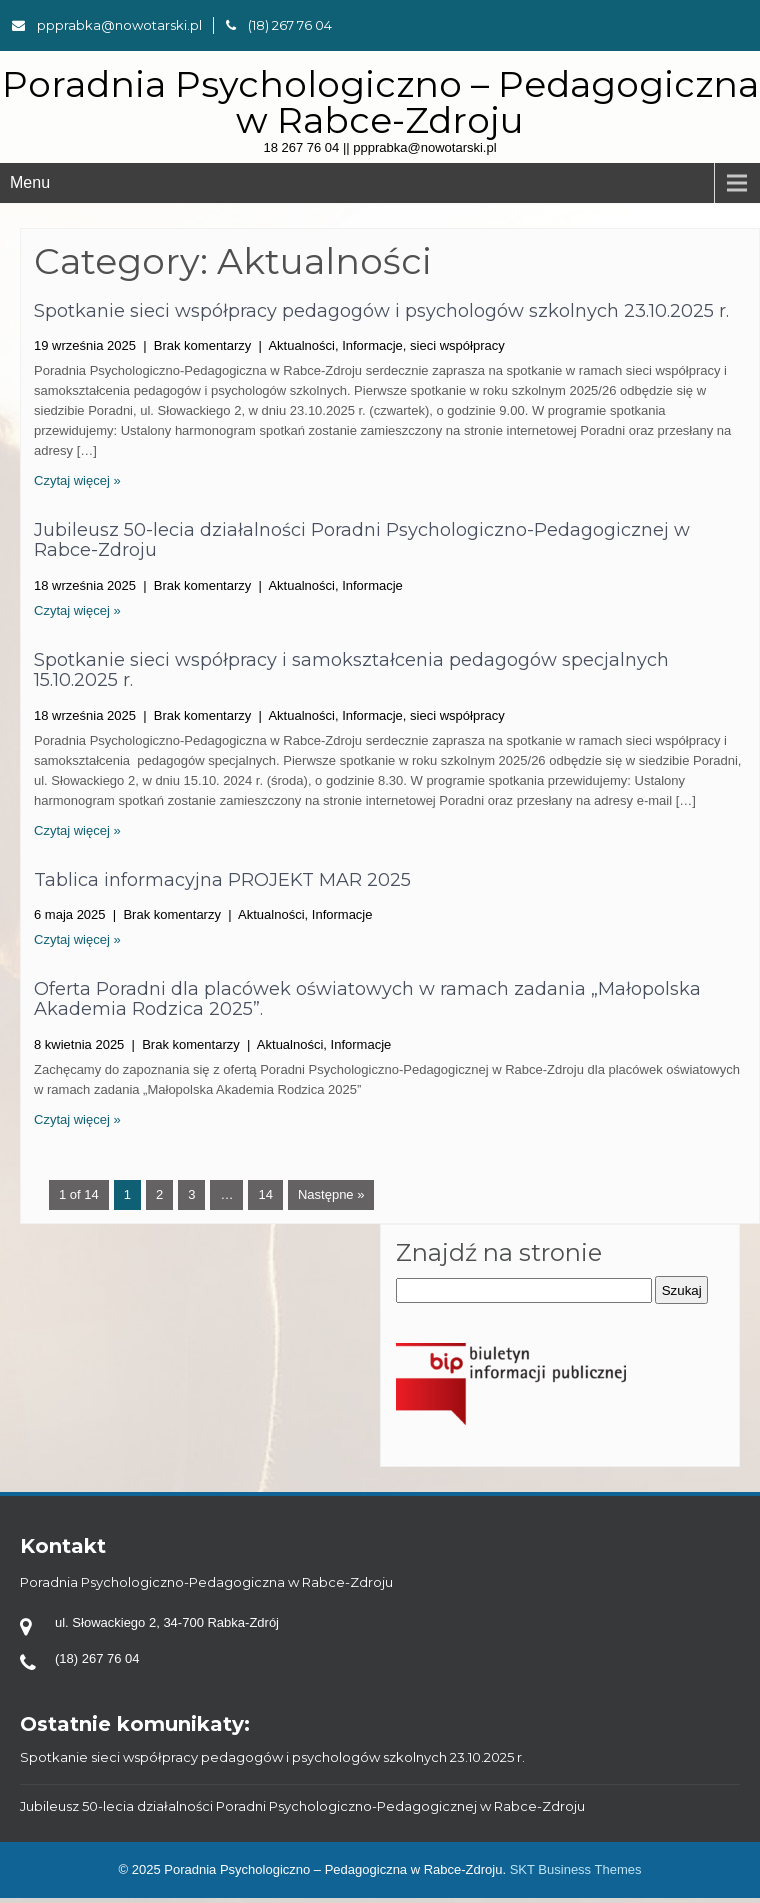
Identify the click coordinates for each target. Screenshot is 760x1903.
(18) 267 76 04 (279, 25)
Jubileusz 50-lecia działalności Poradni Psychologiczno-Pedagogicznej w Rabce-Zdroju (362, 540)
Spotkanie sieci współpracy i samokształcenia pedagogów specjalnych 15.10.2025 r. (351, 670)
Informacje (372, 345)
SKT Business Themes (576, 1869)
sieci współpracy (457, 345)
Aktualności (301, 345)
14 (265, 1194)
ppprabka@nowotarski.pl (107, 25)
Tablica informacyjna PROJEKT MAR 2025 (222, 880)
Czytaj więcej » (77, 480)
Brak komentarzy (203, 345)
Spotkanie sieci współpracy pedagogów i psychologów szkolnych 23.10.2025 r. (381, 311)
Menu (30, 182)
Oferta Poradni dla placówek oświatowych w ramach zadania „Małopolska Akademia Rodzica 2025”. (367, 999)
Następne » (331, 1194)
